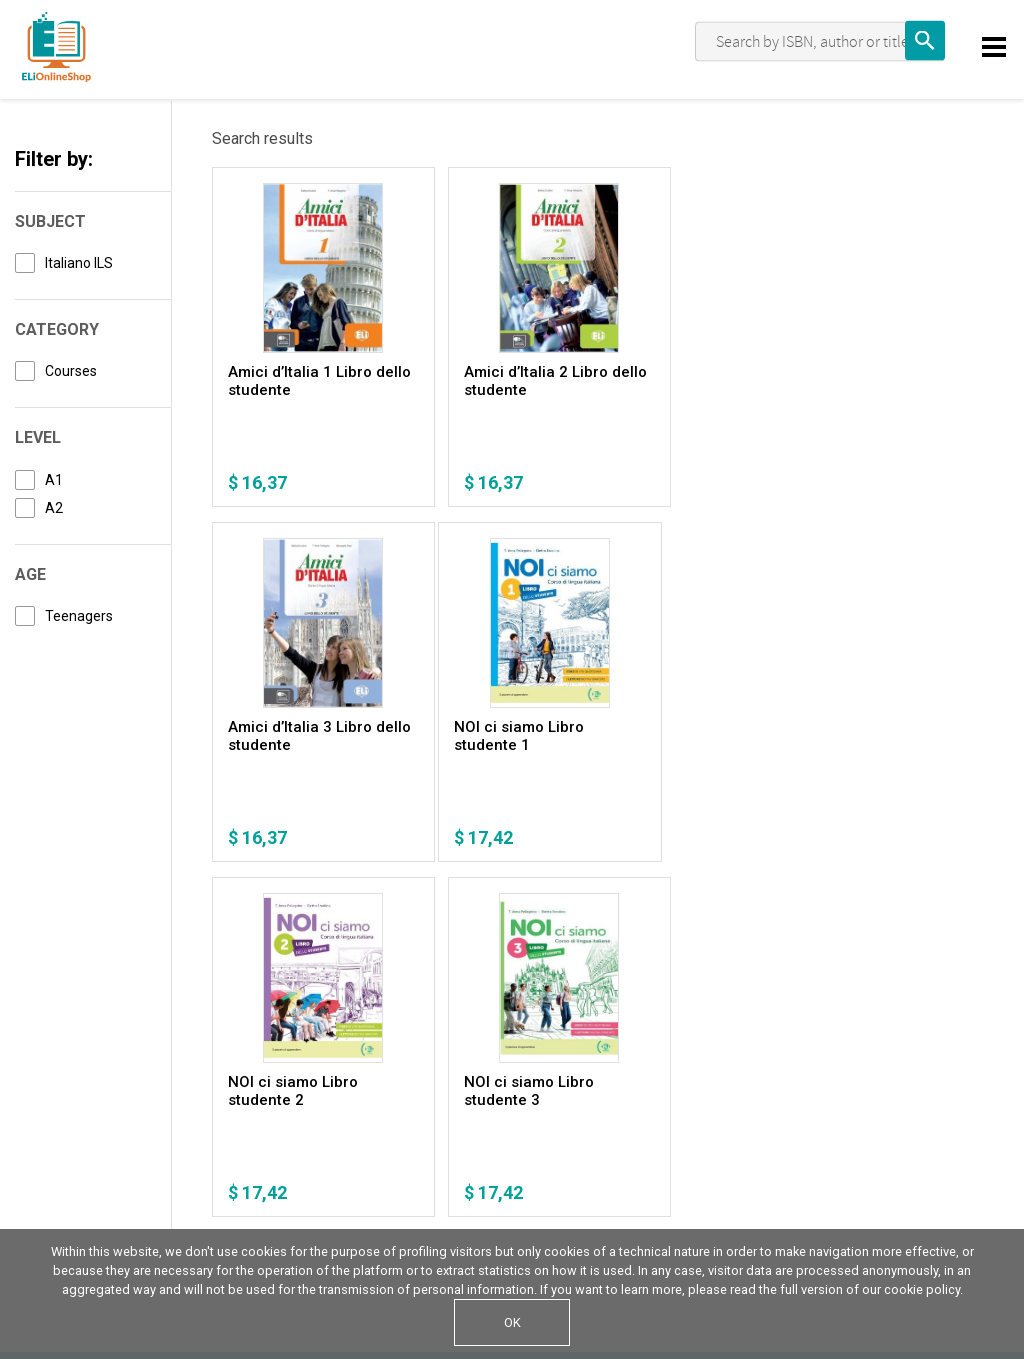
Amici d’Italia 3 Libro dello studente (717, 381)
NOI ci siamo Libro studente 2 (502, 736)
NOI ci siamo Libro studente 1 (293, 736)
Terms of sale (281, 1147)
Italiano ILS (79, 263)
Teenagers (79, 616)
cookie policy (922, 1289)
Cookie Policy (160, 1147)
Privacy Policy (61, 1147)
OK (512, 1322)
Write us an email (840, 1148)
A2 (54, 508)
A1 (54, 480)
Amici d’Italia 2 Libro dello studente (509, 381)
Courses (71, 371)
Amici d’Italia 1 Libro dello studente (300, 381)
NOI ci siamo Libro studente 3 (710, 736)
